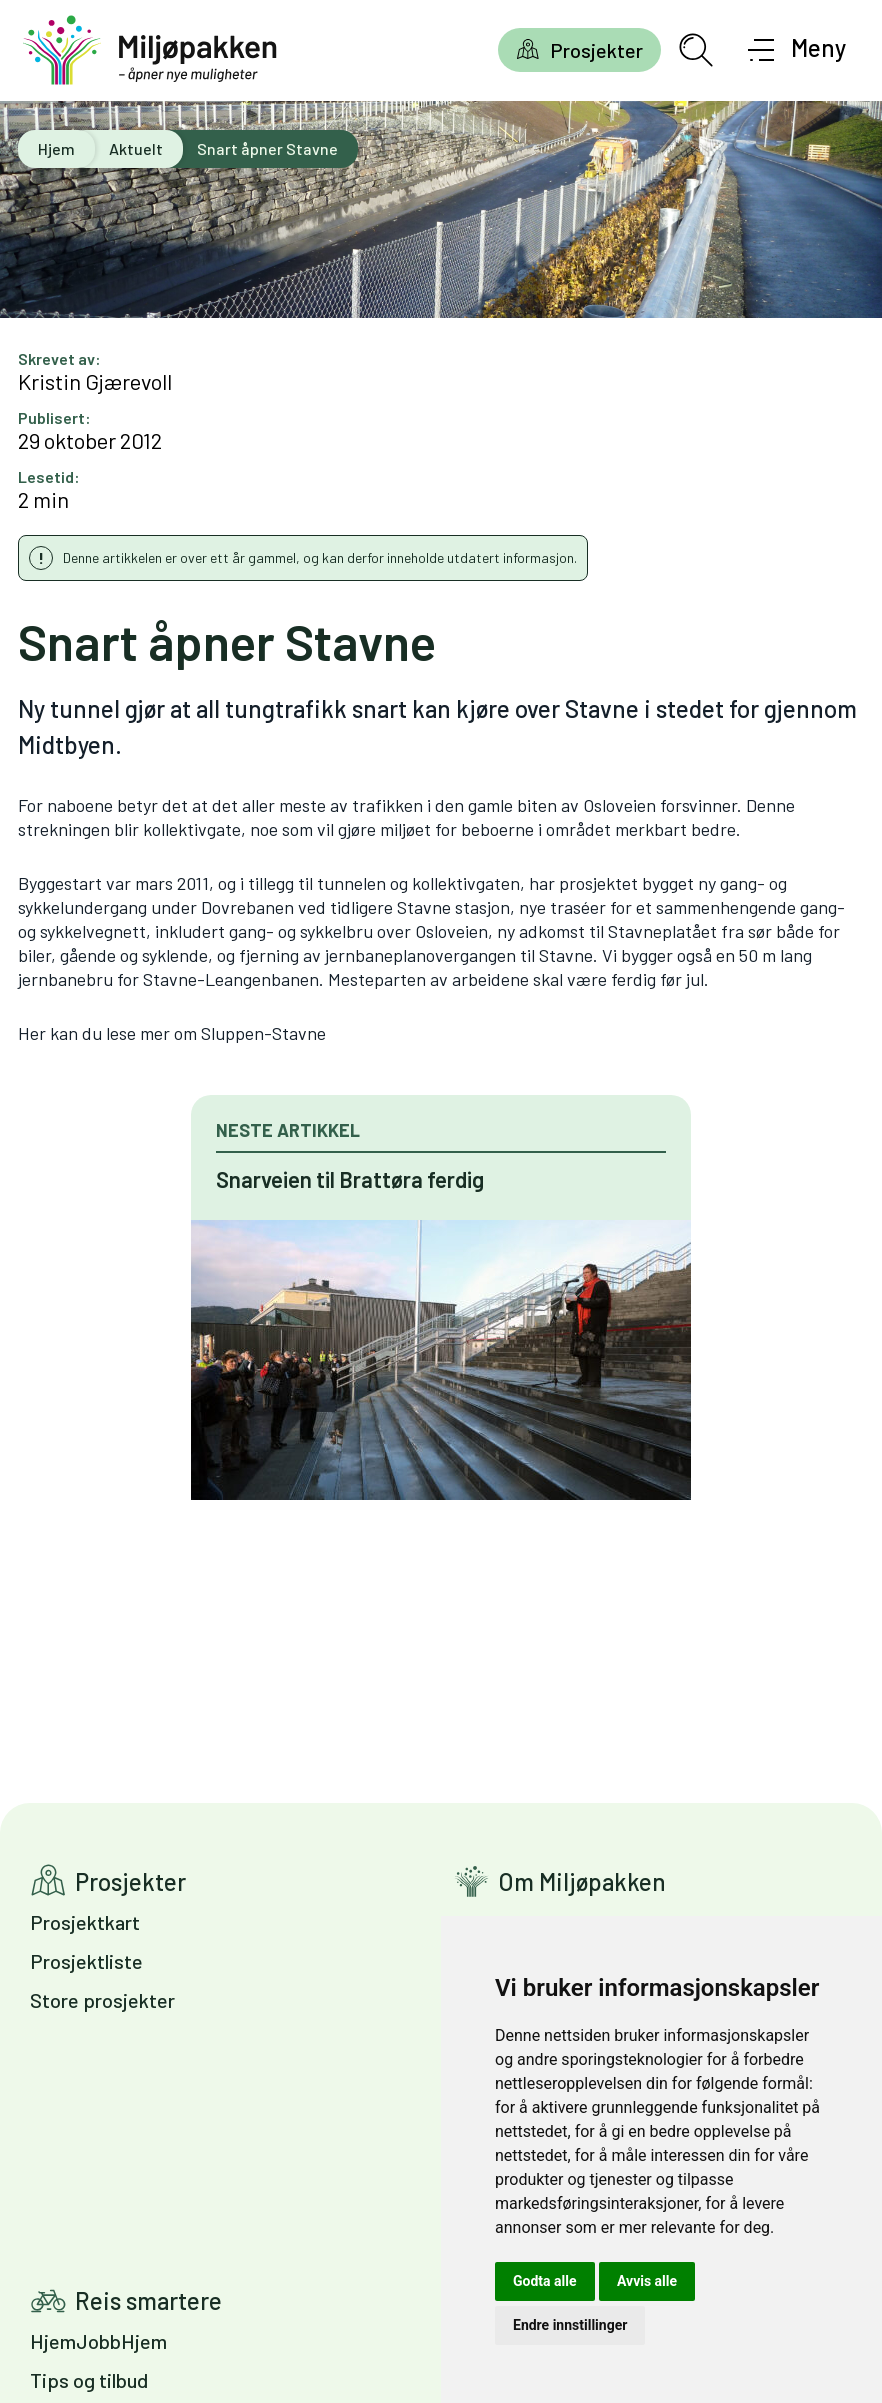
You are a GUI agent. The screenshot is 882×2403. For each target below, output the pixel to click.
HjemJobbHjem (98, 2341)
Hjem (56, 148)
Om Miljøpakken (582, 1881)
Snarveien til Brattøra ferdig (350, 1179)
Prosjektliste (86, 1961)
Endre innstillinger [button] (570, 2325)
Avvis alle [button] (647, 2281)
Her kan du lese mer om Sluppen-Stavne (172, 1033)
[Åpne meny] (797, 50)
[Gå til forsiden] (150, 50)
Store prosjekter (102, 2000)
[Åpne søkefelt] (696, 50)
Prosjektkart (85, 1922)
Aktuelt (136, 148)
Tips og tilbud (89, 2380)
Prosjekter (596, 50)
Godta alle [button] (545, 2281)
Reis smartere (148, 2300)
